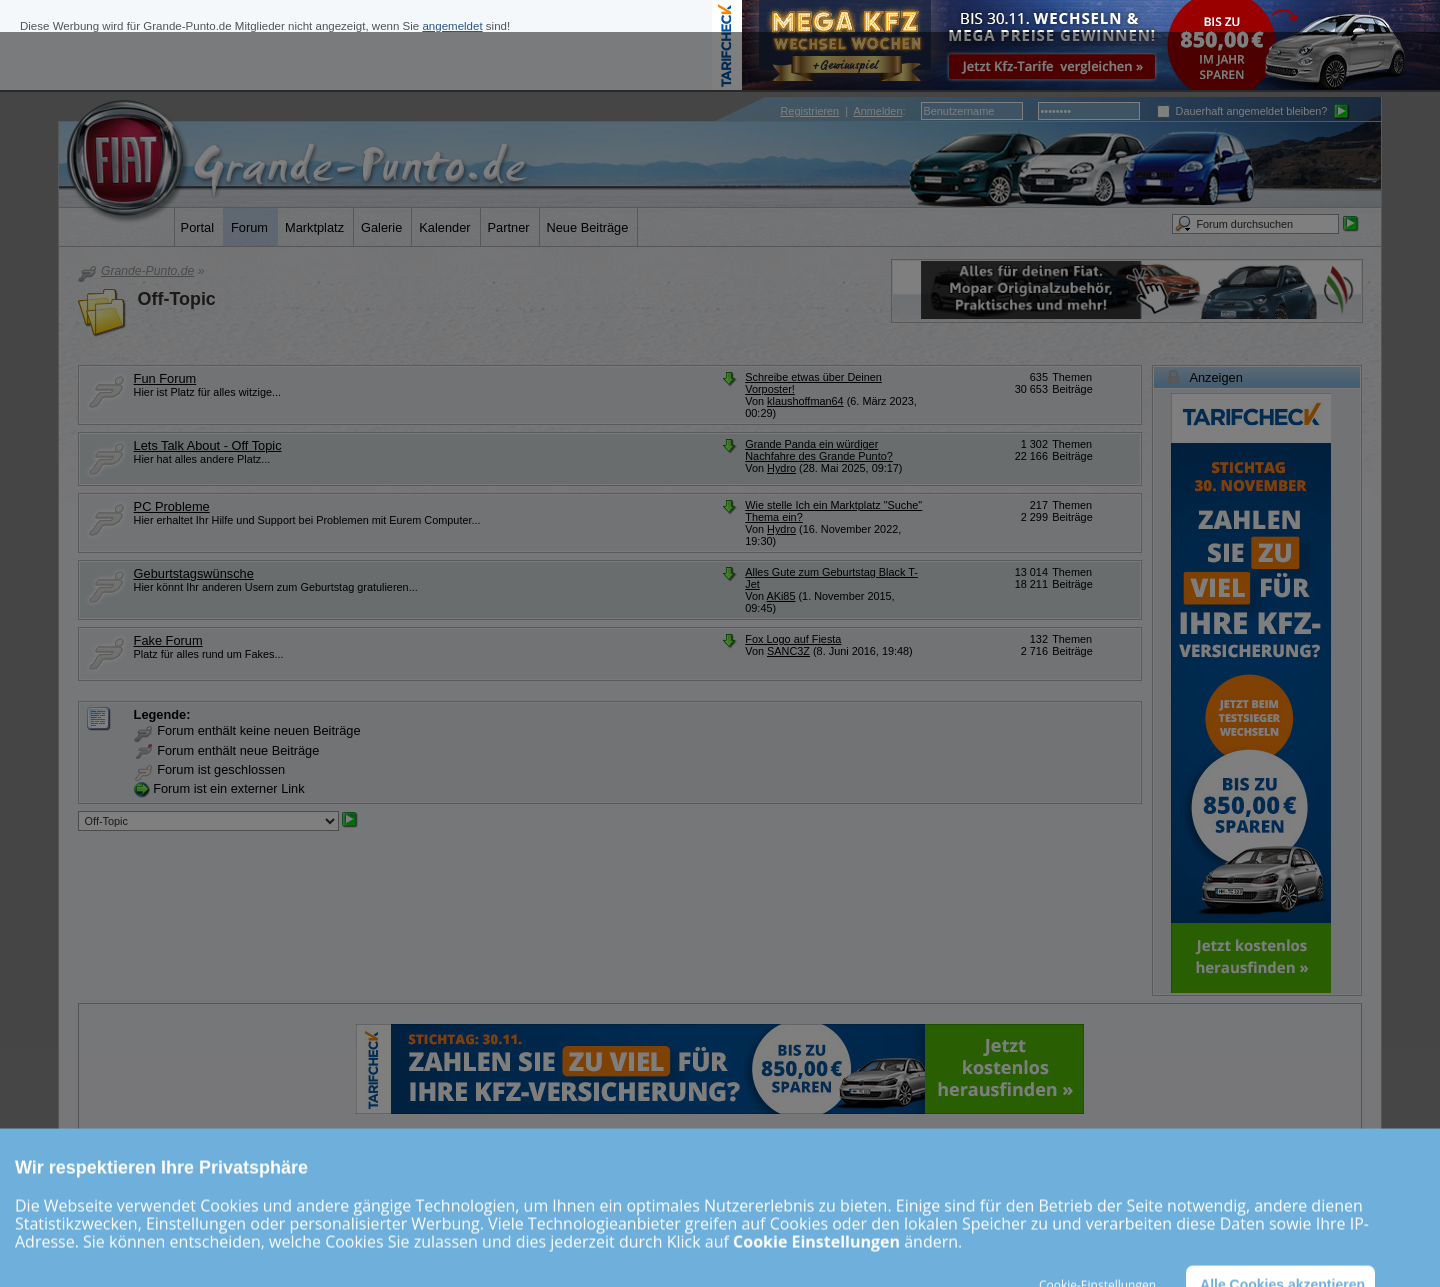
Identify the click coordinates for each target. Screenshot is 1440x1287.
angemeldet (452, 26)
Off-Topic (177, 299)
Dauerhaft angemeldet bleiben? (1242, 111)
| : (843, 111)
